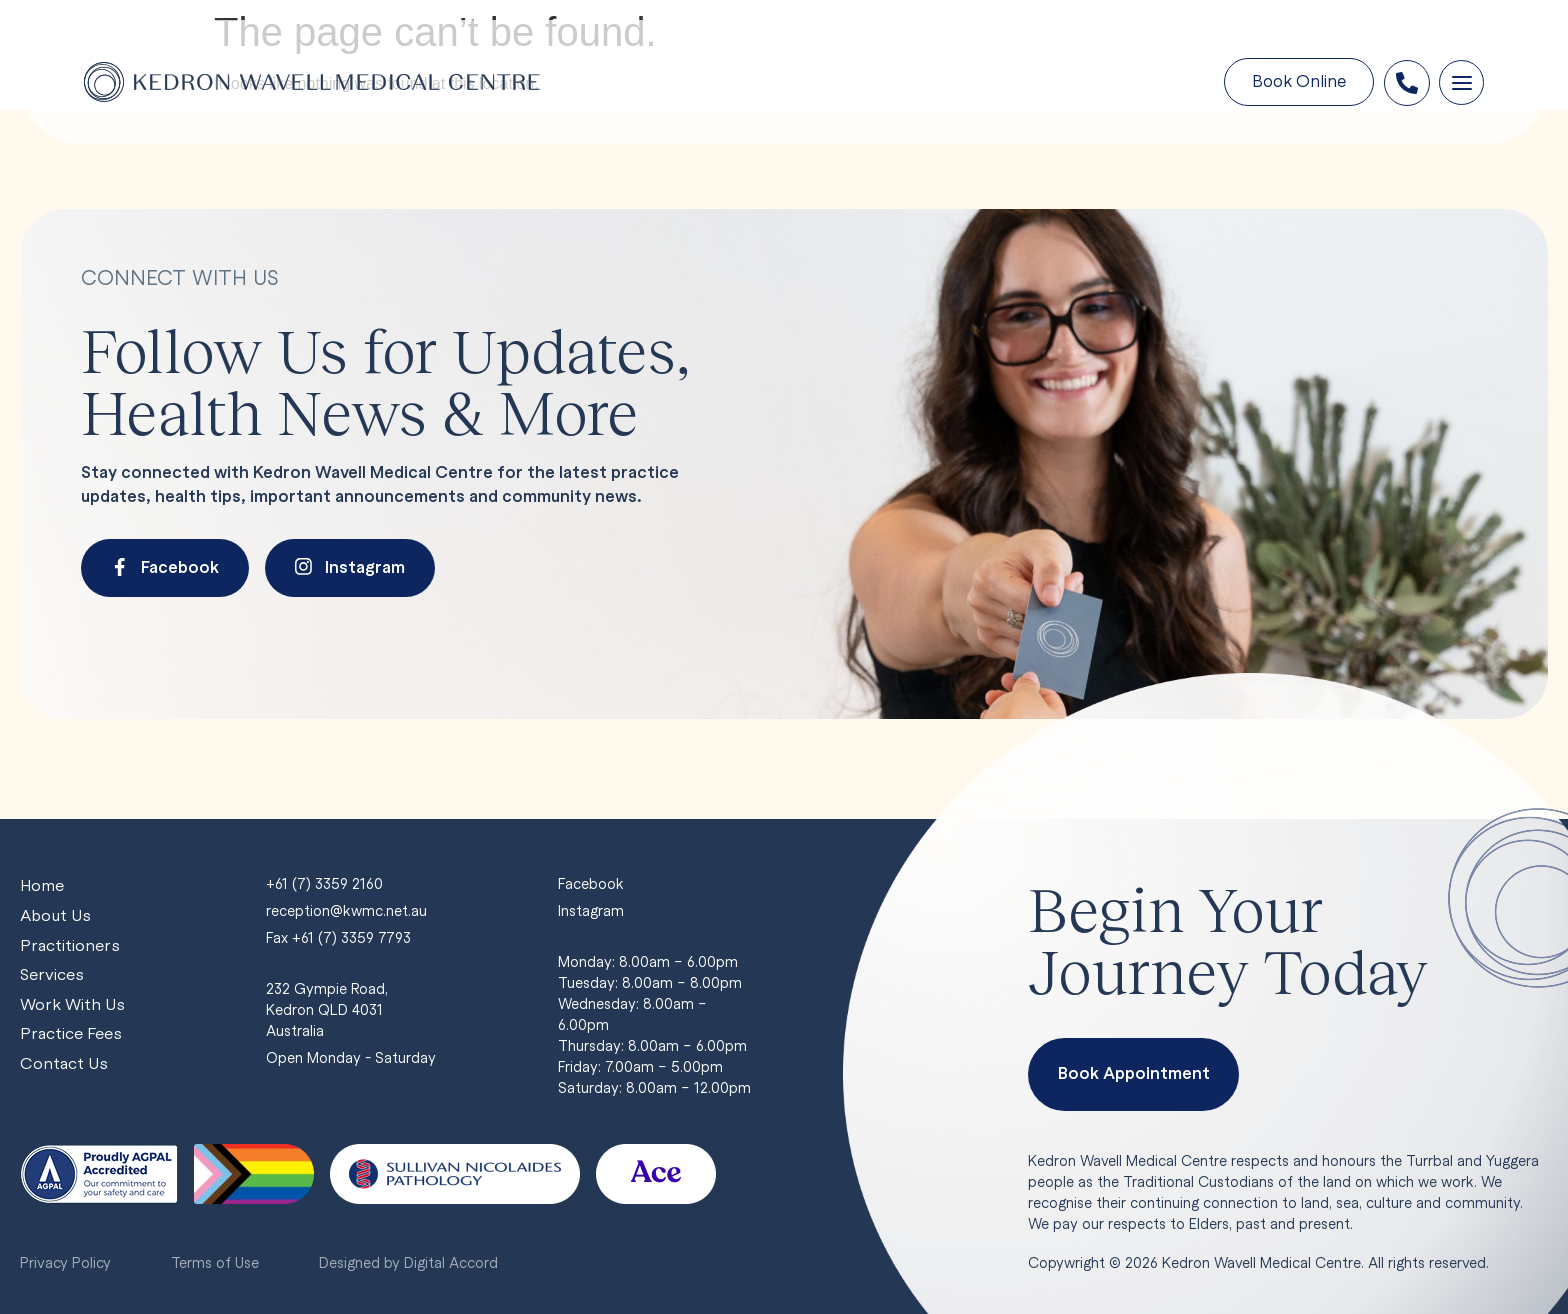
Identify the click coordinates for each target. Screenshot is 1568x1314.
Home (43, 885)
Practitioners (69, 945)
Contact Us (64, 1065)
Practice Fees (71, 1035)
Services (52, 975)
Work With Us (73, 1005)
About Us (56, 915)
